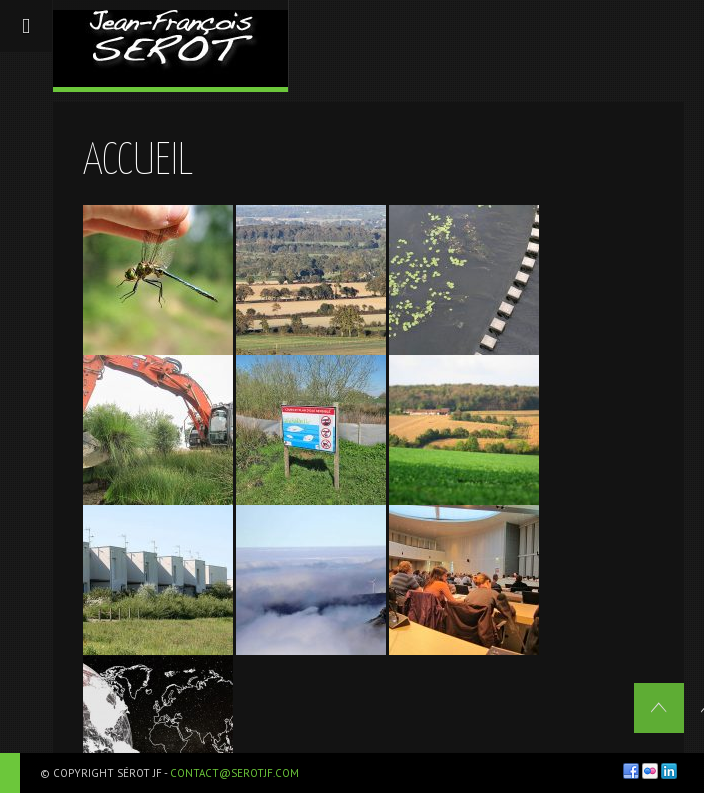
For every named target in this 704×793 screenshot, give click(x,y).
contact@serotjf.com (234, 773)
